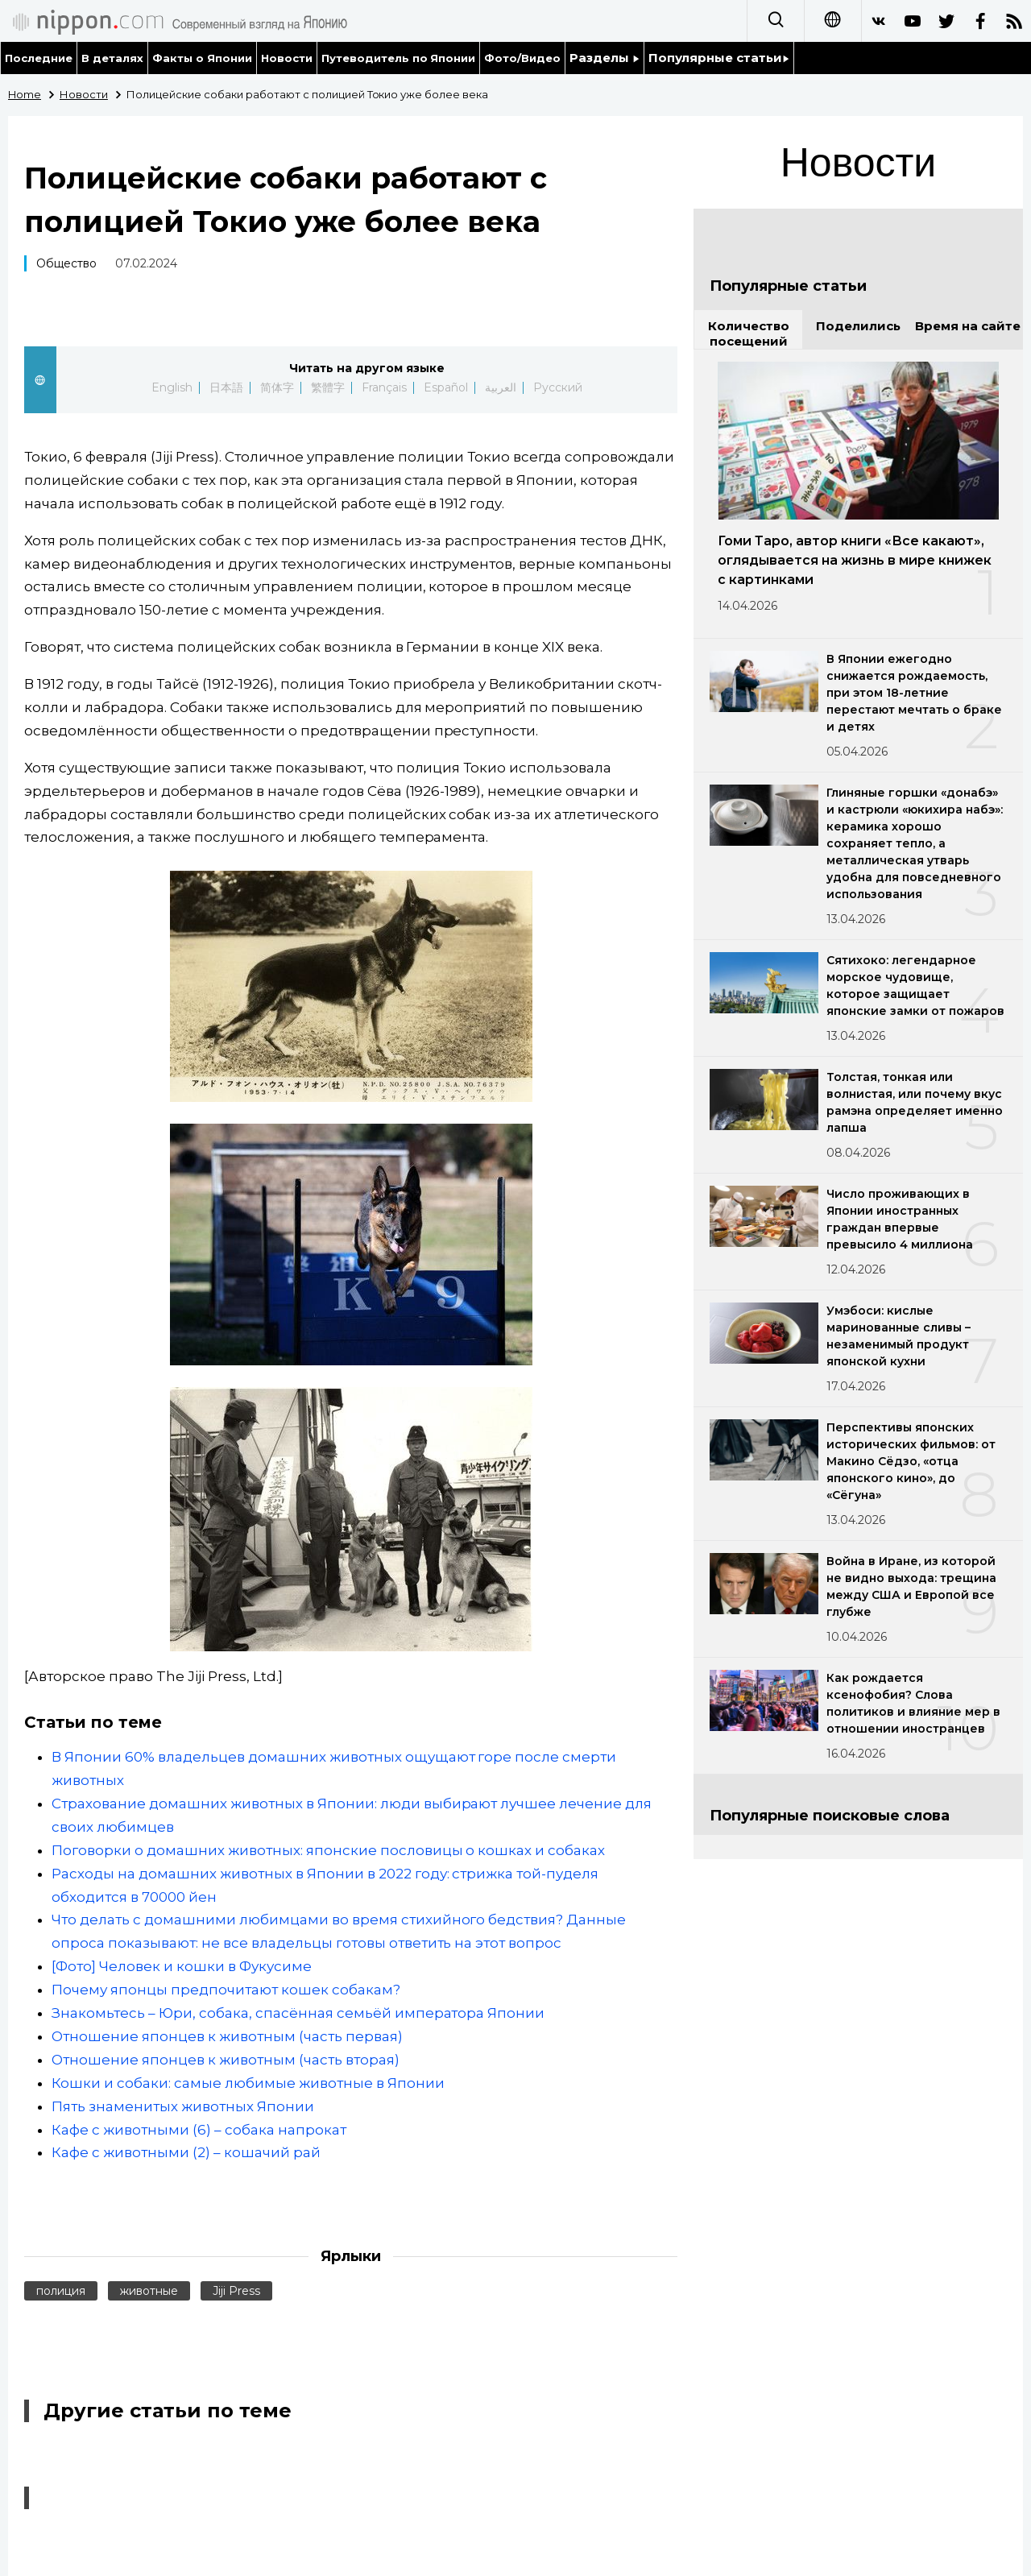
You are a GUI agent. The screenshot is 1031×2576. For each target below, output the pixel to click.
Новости (287, 58)
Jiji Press (236, 2291)
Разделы (604, 57)
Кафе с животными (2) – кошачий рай (186, 2152)
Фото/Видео (522, 58)
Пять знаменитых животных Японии (183, 2106)
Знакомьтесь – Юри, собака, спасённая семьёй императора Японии (298, 2013)
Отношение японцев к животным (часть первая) (227, 2036)
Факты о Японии (202, 58)
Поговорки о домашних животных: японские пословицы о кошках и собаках (328, 1850)
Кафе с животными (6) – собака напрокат (199, 2130)
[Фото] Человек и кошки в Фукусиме (182, 1966)
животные (149, 2291)
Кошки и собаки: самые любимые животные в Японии (248, 2083)
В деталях (112, 58)
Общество (66, 263)
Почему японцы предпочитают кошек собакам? (226, 1990)
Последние (38, 58)
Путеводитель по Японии (398, 58)
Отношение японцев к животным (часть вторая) (226, 2060)
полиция (60, 2291)
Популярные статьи (718, 57)
